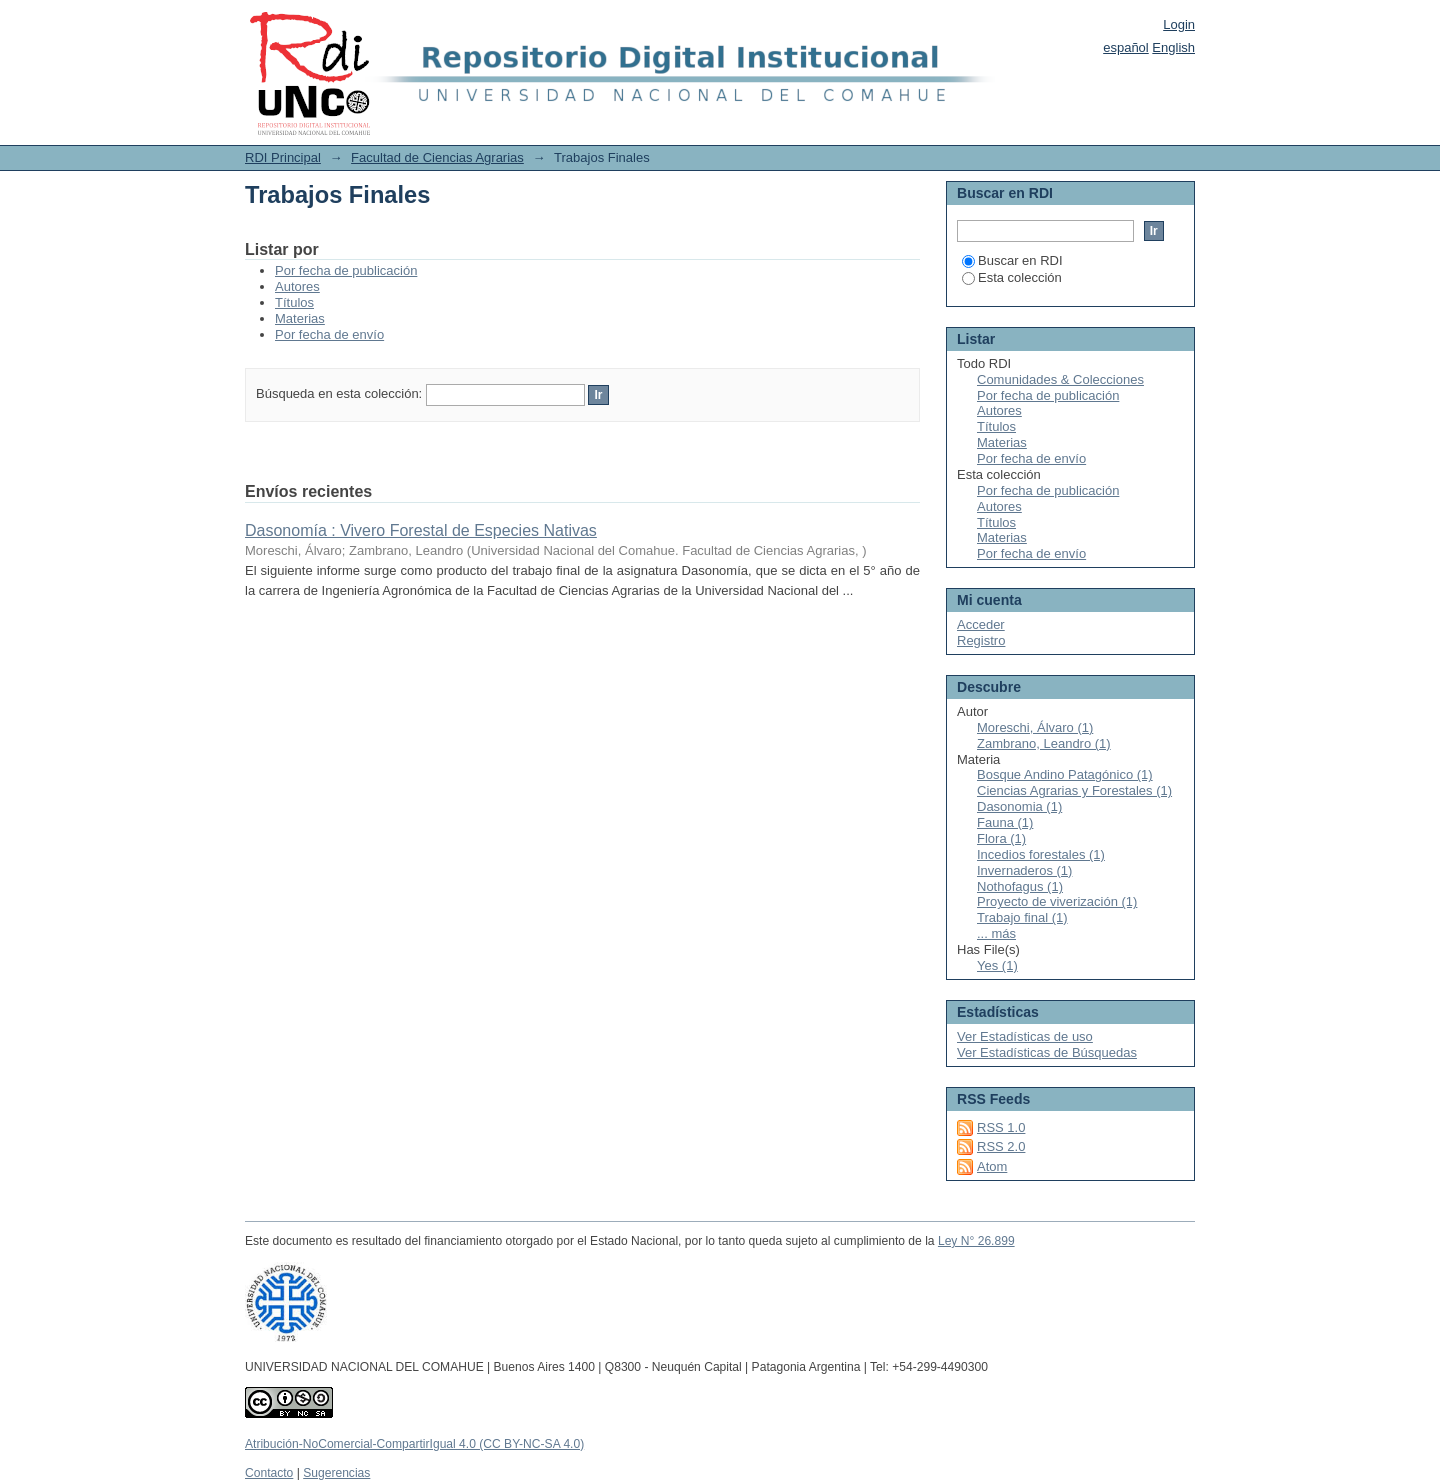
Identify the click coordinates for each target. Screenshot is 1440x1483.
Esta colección (1012, 277)
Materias (300, 318)
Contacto (269, 1473)
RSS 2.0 (1001, 1146)
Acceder (981, 624)
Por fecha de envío (329, 334)
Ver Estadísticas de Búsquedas (1047, 1052)
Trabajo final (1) (1022, 917)
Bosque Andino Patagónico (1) (1065, 774)
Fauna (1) (1005, 822)
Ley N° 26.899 (976, 1241)
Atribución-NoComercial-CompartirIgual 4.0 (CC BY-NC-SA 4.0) (414, 1444)
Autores (297, 286)
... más (996, 933)
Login (1179, 24)
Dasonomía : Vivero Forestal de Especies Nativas (421, 530)
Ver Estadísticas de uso (1025, 1036)
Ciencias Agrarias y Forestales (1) (1074, 790)
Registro (981, 640)
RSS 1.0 (1001, 1127)
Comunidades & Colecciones (1060, 379)
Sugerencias (336, 1473)
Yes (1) (997, 965)
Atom (992, 1166)
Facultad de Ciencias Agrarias (437, 157)
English (1173, 47)
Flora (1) (1001, 838)
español (1126, 47)
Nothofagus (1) (1020, 886)
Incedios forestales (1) (1041, 854)
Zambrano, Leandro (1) (1044, 743)
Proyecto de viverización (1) (1057, 901)
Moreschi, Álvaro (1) (1035, 727)
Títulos (294, 302)
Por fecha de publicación (346, 270)
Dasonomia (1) (1019, 806)
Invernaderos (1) (1024, 870)
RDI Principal (283, 157)
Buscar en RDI (1012, 260)
